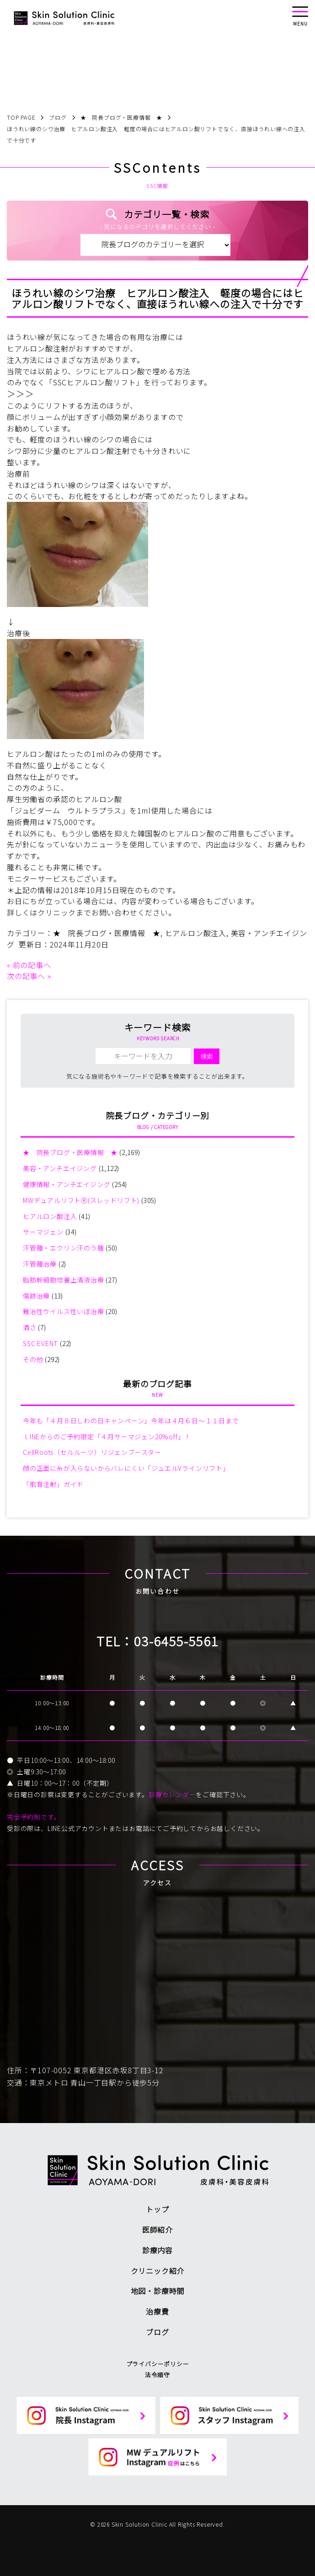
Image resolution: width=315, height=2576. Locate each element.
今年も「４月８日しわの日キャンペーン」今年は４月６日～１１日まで (131, 1420)
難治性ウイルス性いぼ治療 (63, 1311)
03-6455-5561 (176, 1641)
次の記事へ (26, 975)
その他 (33, 1359)
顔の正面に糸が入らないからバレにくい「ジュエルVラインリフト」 (126, 1468)
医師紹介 (157, 2229)
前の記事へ (32, 964)
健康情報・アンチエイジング (66, 1184)
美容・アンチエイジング (60, 1168)
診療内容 (157, 2250)
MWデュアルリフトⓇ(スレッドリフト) (81, 1200)
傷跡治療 (36, 1295)
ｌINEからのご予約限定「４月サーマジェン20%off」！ (107, 1436)
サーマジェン (43, 1231)
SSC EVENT (40, 1343)
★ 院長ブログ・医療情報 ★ (106, 932)
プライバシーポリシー (157, 2363)
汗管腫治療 (40, 1263)
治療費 (157, 2311)
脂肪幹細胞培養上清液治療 (63, 1279)
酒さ (30, 1327)
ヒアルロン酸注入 (195, 932)
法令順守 (157, 2374)
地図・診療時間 (158, 2290)
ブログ (157, 2331)
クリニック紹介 (158, 2270)
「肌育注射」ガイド (53, 1484)
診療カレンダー (172, 1794)
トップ (157, 2208)
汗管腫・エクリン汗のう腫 (63, 1247)
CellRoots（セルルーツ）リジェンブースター (92, 1452)
